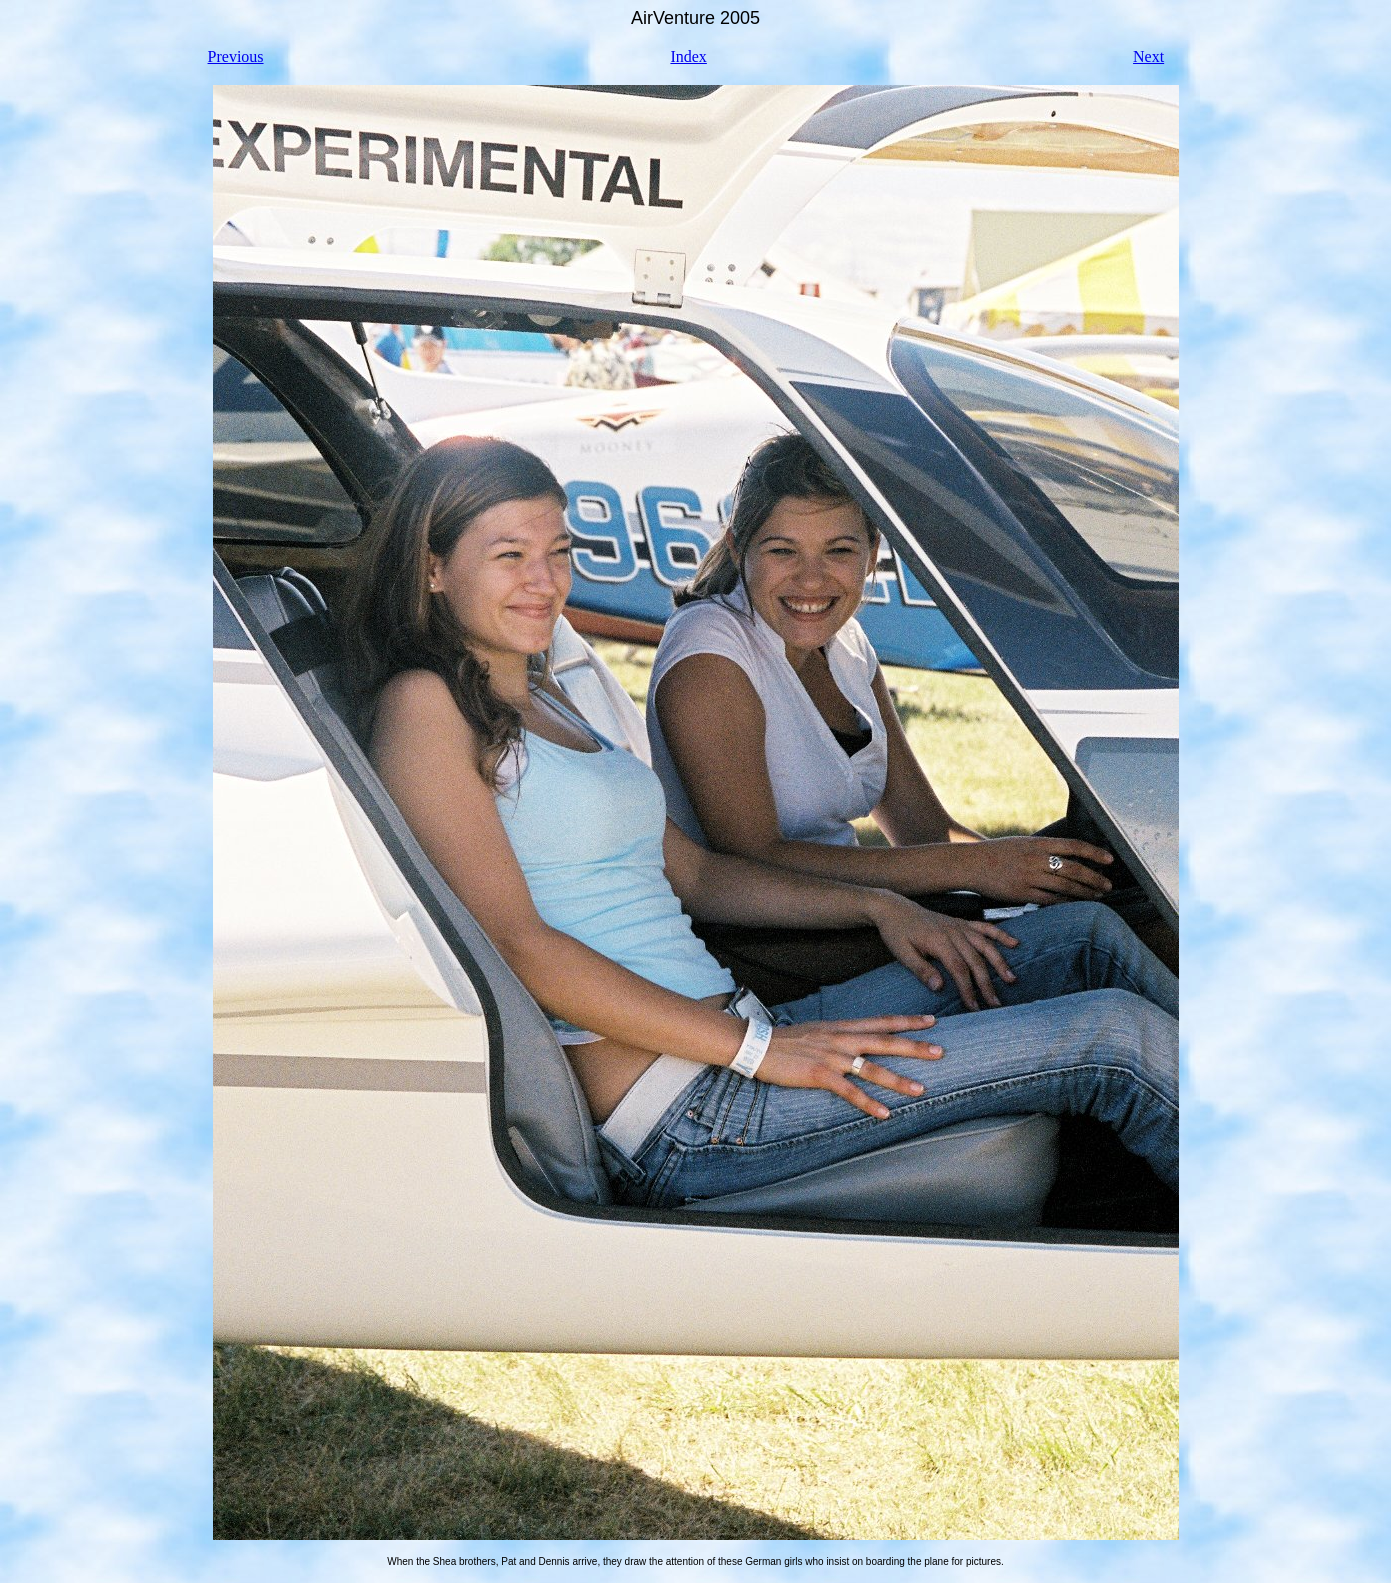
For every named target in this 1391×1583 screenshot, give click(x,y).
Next (1148, 56)
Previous (236, 56)
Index (688, 56)
